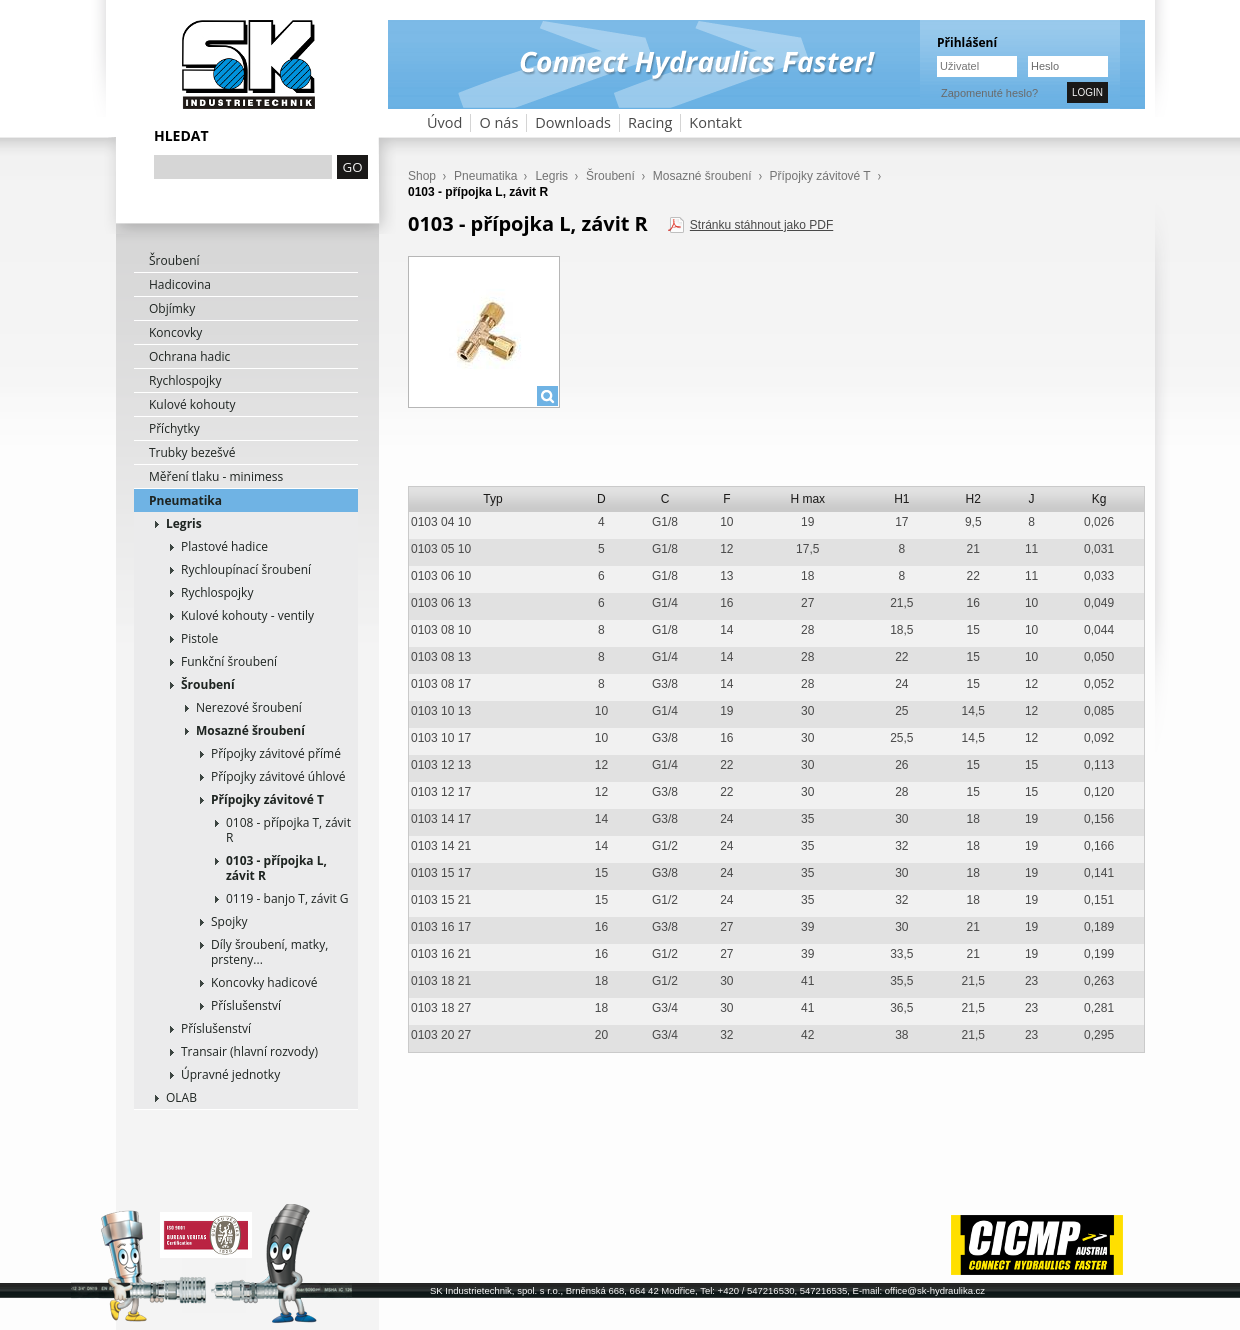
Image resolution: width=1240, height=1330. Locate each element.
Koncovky (175, 332)
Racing (650, 122)
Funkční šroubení (229, 661)
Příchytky (174, 428)
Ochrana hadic (189, 356)
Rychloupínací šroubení (246, 569)
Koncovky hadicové (264, 982)
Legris (184, 523)
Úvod (444, 122)
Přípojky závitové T (267, 799)
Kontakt (715, 122)
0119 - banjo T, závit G (287, 898)
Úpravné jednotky (230, 1074)
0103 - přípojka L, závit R (276, 868)
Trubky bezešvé (192, 452)
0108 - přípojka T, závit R (288, 830)
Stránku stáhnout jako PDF (761, 225)
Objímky (172, 308)
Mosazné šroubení (250, 730)
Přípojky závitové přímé (276, 753)
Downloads (573, 122)
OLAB (181, 1097)
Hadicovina (180, 284)
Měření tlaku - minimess (216, 476)
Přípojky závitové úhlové (278, 776)
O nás (498, 122)
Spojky (229, 921)
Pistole (199, 638)
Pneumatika (185, 500)
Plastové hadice (224, 546)
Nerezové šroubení (249, 707)
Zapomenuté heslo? (989, 93)
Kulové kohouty (192, 404)
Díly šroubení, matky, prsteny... (269, 952)
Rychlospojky (185, 380)
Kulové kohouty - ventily (247, 615)
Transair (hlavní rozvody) (249, 1051)
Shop (422, 176)
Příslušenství (246, 1005)
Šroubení (174, 260)
